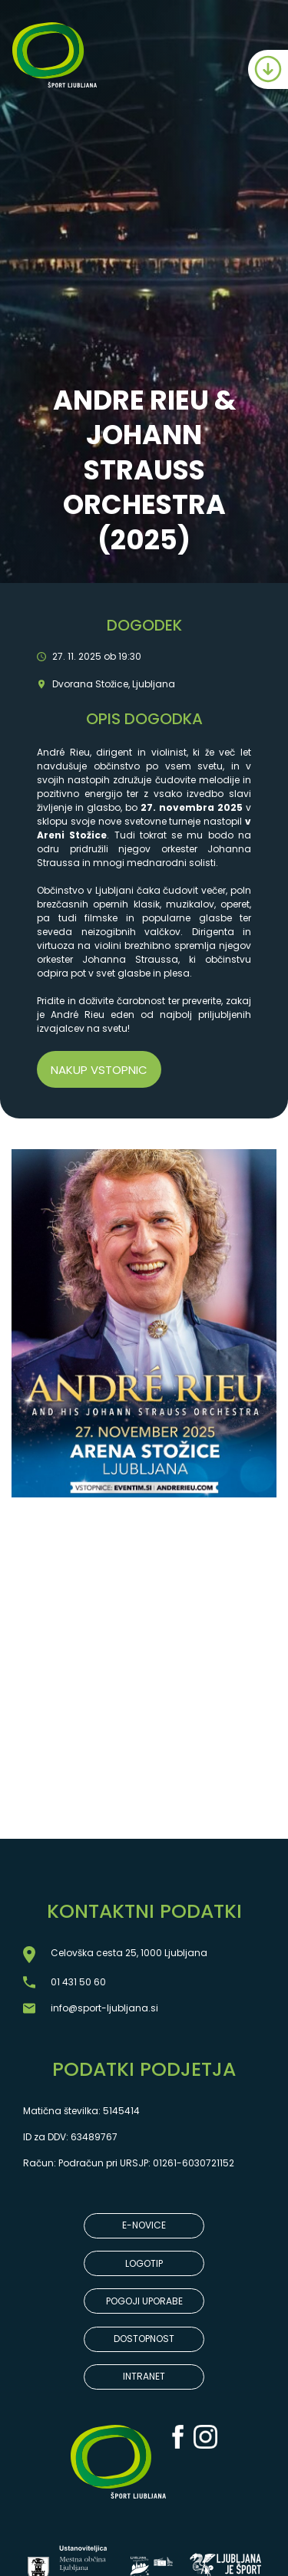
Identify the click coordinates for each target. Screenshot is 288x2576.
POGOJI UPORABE (144, 2301)
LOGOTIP (144, 2263)
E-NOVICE (144, 2225)
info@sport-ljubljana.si (104, 2007)
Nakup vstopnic (99, 1070)
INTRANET (144, 2376)
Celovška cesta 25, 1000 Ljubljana (129, 1952)
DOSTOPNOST (144, 2338)
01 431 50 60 (78, 1981)
